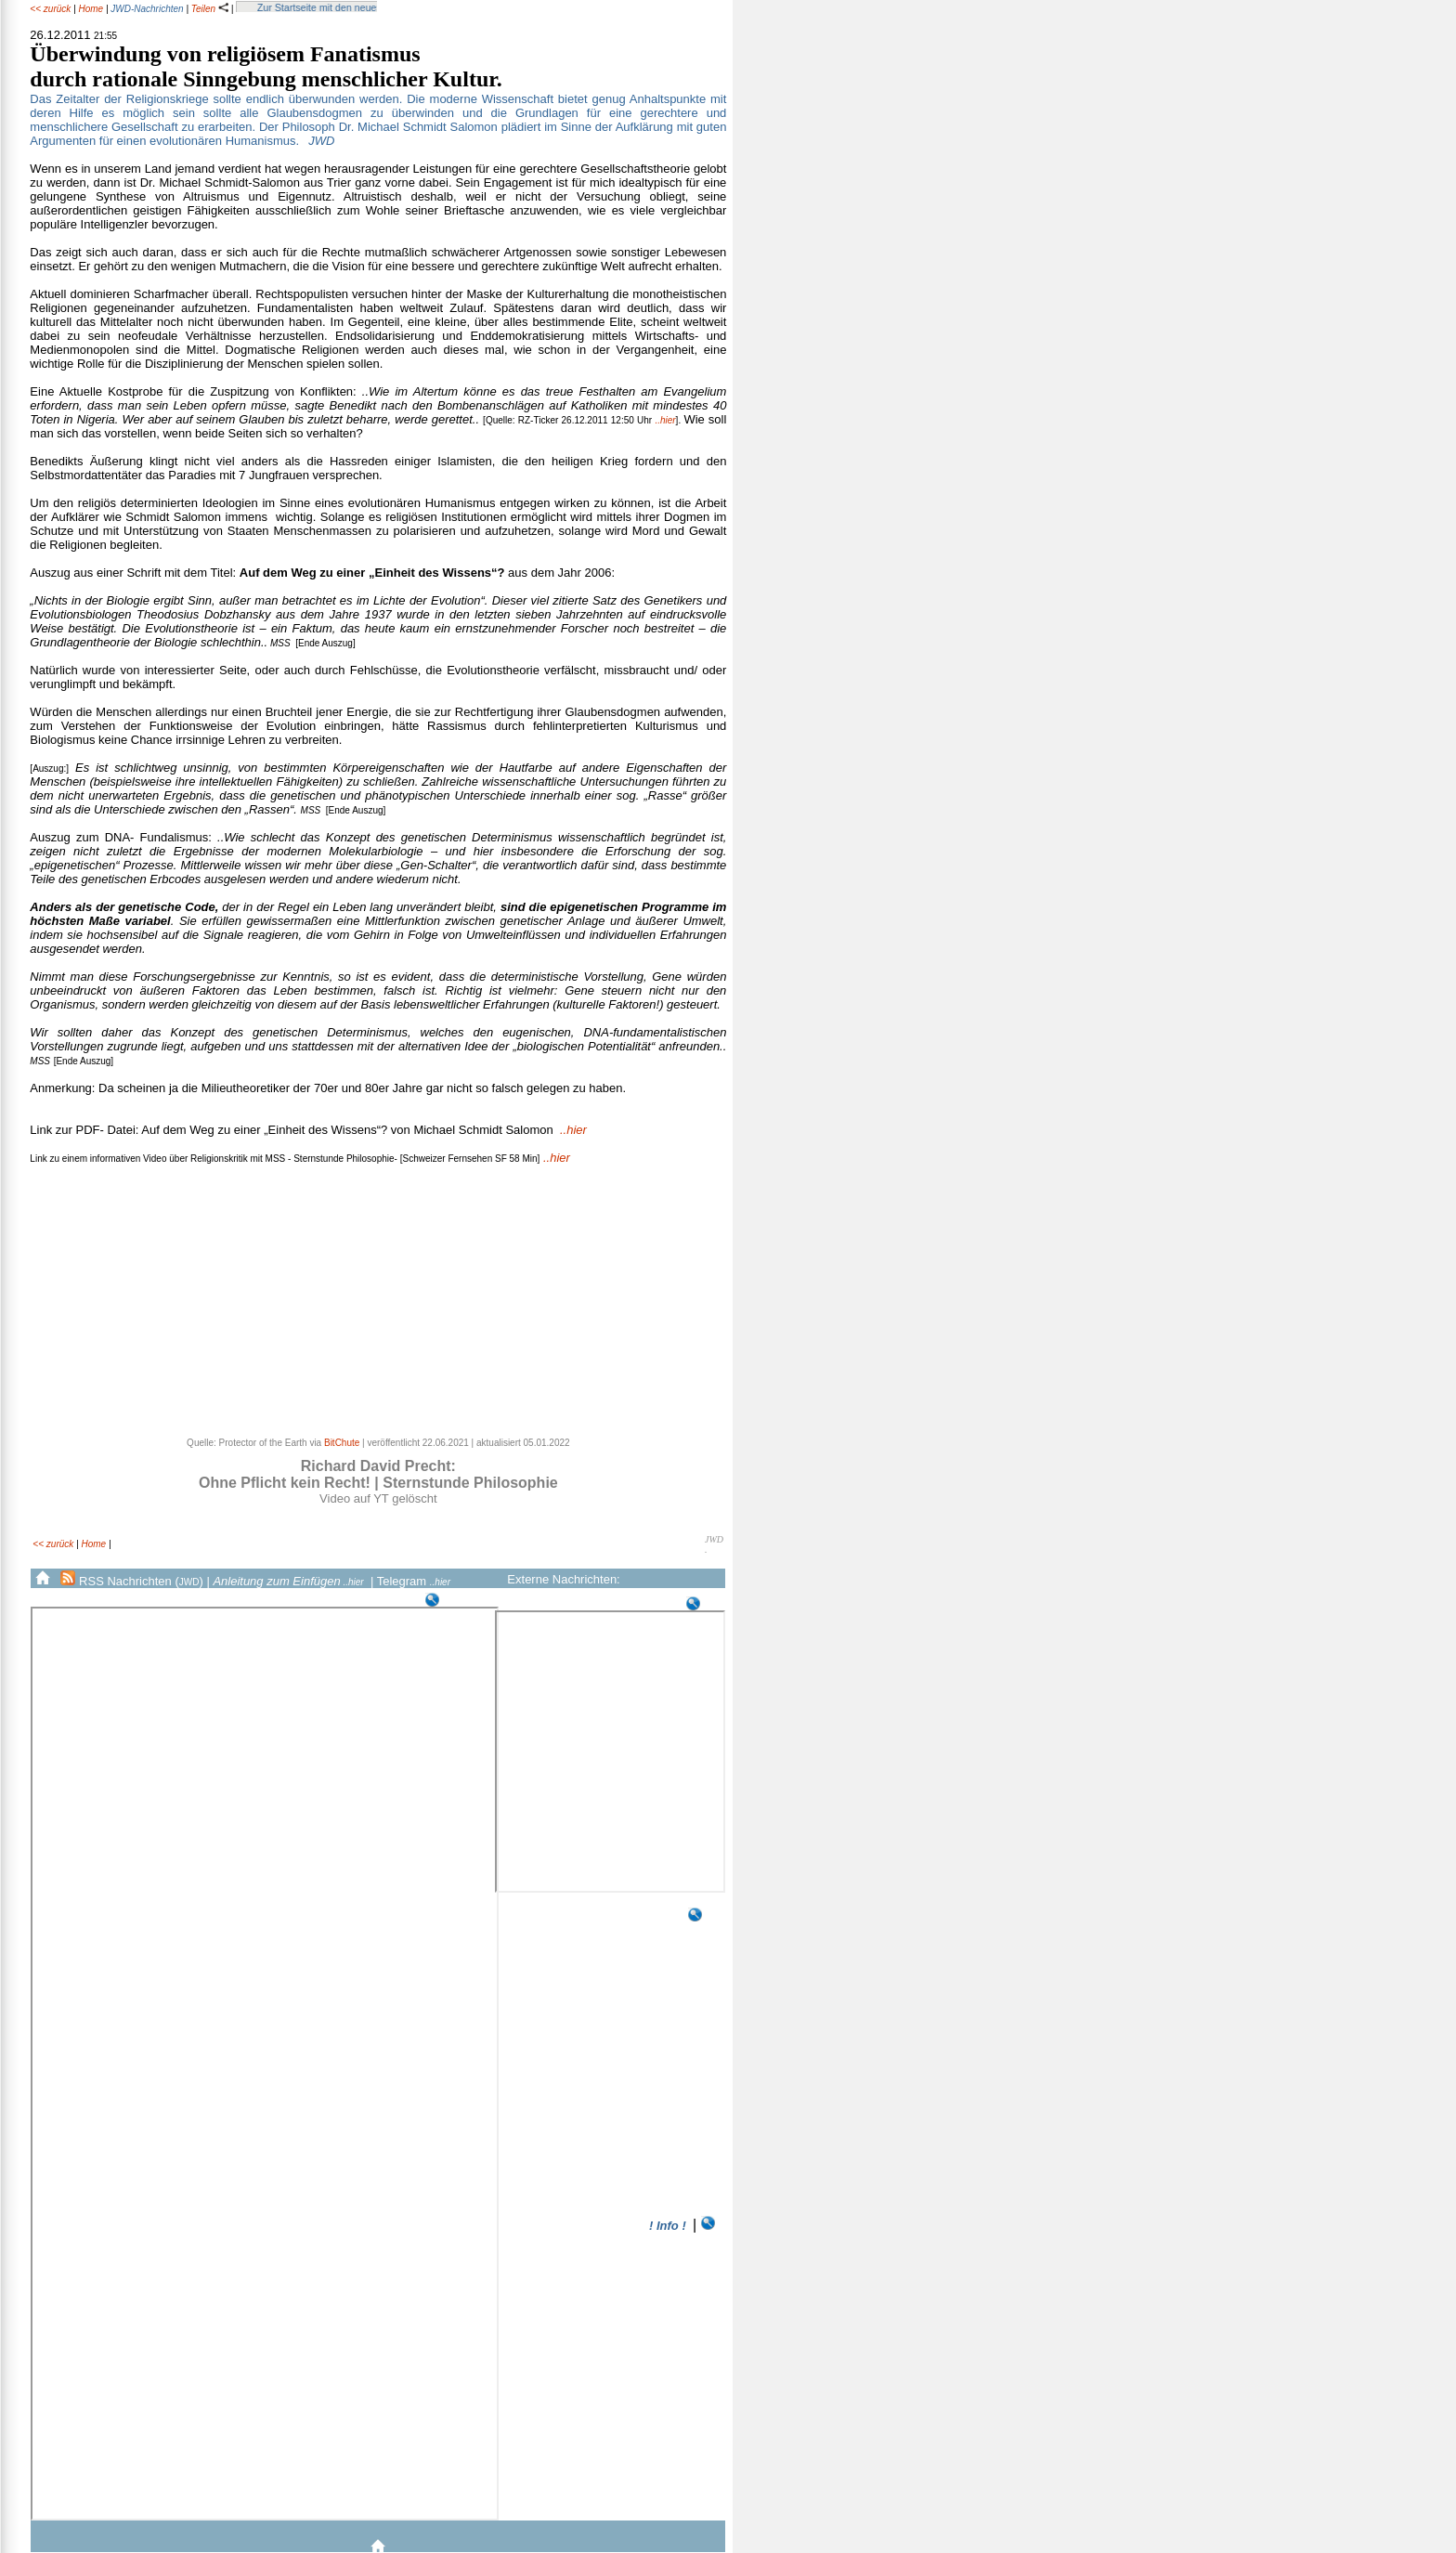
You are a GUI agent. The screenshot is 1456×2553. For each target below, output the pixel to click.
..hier (665, 420)
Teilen (209, 9)
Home (90, 9)
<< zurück (50, 9)
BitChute (341, 1443)
